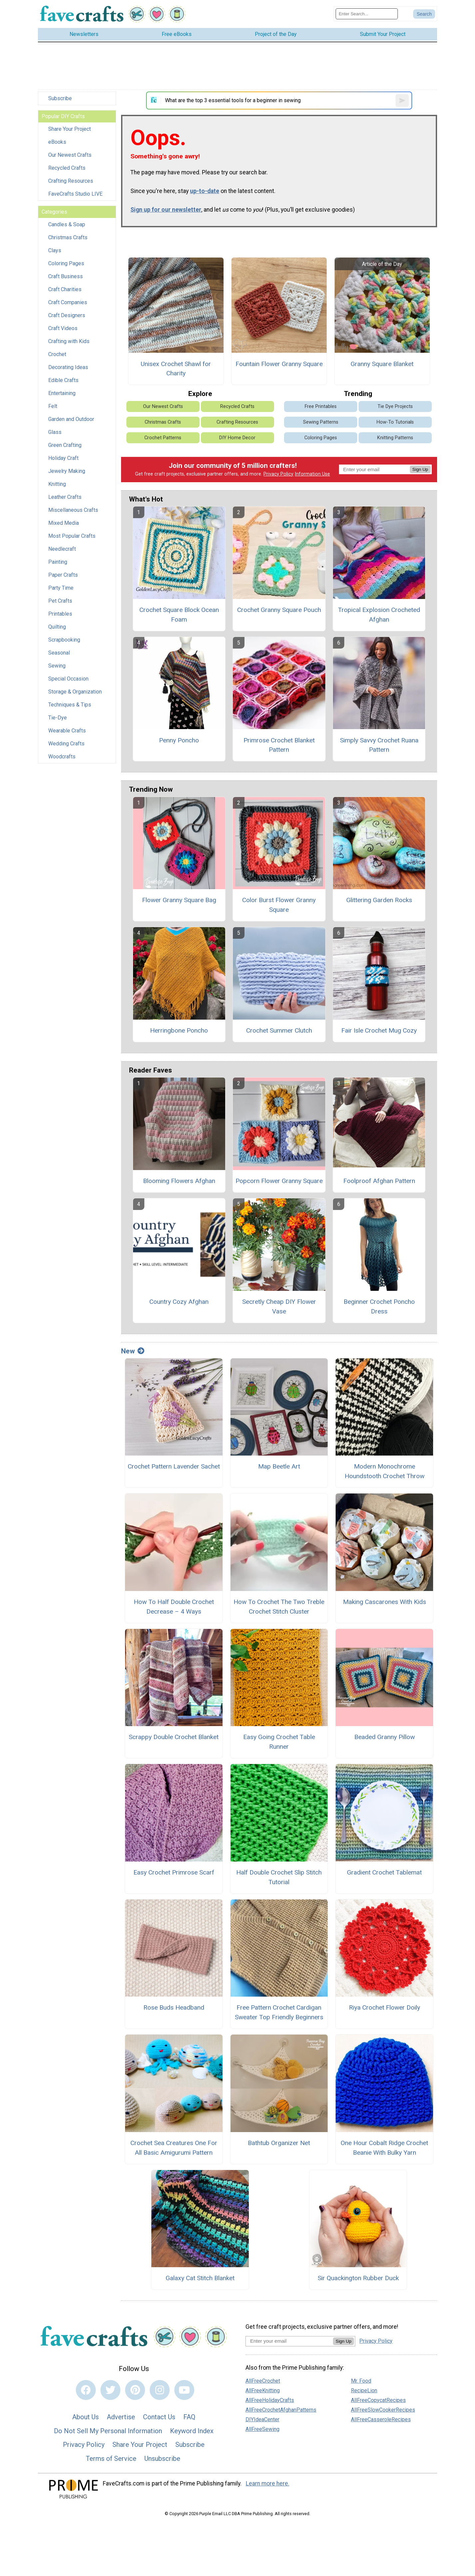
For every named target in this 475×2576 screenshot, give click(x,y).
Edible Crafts (63, 380)
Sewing (57, 666)
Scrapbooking (64, 640)
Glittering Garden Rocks (379, 900)
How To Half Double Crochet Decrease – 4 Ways (174, 1606)
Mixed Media (63, 523)
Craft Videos (63, 328)
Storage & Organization (75, 692)
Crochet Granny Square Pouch (279, 610)
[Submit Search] (424, 14)
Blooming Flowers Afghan (179, 1181)
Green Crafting (64, 445)
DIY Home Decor (237, 438)
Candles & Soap (66, 224)
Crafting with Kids (68, 341)
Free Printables (321, 406)
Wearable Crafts (67, 730)
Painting (57, 562)
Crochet (57, 354)
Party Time (61, 588)
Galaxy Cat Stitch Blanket (200, 2278)
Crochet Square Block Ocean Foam (179, 614)
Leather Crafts (64, 497)
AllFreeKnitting (262, 2390)
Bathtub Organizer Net (279, 2143)
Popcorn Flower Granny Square (279, 1181)
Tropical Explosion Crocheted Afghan (379, 614)
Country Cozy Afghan (179, 1301)
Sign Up (420, 469)
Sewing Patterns (320, 422)
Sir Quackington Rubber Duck (358, 2278)
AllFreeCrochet (262, 2381)
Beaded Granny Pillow (384, 1737)
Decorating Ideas (68, 367)
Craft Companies (67, 302)
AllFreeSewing (262, 2429)
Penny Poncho (179, 740)
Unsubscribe (162, 2459)
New (132, 1351)
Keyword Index (192, 2431)
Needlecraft (62, 549)
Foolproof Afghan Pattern (379, 1181)
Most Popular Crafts (71, 536)
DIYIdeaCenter (262, 2419)
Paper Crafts (63, 575)
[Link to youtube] (184, 2390)
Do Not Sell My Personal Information (108, 2431)
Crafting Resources (70, 181)
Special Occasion (68, 679)
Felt (52, 406)
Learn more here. (267, 2483)
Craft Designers (66, 315)
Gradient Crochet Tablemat (384, 1872)
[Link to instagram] (160, 2390)
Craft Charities (64, 289)
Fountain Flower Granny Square (279, 364)
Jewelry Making (66, 471)
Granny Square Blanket (382, 364)
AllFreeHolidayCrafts (269, 2400)
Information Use (312, 474)
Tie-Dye (57, 717)
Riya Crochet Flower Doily (384, 2007)
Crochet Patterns (162, 438)
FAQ (189, 2417)
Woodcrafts (62, 756)
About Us (85, 2417)
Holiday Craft (63, 458)
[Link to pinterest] (135, 2390)
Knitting (57, 484)
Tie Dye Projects (395, 406)
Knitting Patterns (395, 438)
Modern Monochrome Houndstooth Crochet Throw (384, 1471)
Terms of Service (111, 2459)
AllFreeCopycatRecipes (378, 2400)
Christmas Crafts (67, 237)
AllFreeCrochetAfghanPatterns (280, 2410)
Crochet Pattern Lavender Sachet (174, 1466)
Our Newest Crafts (69, 155)
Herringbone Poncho (179, 1030)
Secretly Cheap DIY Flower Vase (279, 1306)
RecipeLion (364, 2390)
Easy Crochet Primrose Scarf (173, 1872)
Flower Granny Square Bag (179, 900)
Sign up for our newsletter (165, 209)
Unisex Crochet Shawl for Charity (176, 368)
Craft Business (65, 276)
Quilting (57, 627)
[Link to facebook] (86, 2390)
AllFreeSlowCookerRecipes (383, 2410)
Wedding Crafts (66, 743)
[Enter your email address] (289, 2340)
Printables (60, 614)
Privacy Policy (278, 474)
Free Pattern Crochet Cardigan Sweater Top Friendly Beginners (279, 2012)
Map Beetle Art (279, 1466)
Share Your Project (69, 129)
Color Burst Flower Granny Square (279, 904)
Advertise (121, 2417)
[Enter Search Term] (367, 13)
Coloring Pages (66, 263)
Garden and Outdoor (71, 419)
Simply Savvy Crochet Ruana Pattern (379, 745)
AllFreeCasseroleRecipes (381, 2419)
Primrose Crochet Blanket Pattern (279, 745)
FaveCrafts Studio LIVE (75, 194)
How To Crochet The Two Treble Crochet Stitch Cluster (279, 1606)
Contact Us (159, 2417)
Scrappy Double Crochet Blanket (174, 1737)
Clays (54, 250)
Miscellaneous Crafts (73, 510)
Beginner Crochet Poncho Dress (379, 1306)
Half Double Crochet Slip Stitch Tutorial (279, 1877)
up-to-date (204, 191)
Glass (55, 432)
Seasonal (59, 653)
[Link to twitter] (110, 2390)
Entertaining (62, 393)
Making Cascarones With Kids (384, 1602)
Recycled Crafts (66, 168)
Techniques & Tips (69, 704)
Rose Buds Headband (173, 2007)
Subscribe (60, 98)
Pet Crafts (60, 601)
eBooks (57, 142)
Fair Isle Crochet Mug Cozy (379, 1030)
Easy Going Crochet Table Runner (279, 1741)
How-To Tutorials (395, 422)
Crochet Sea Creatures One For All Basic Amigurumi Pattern (173, 2147)
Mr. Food (361, 2381)
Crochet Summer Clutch (279, 1030)
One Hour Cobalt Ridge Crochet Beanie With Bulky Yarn (384, 2147)
